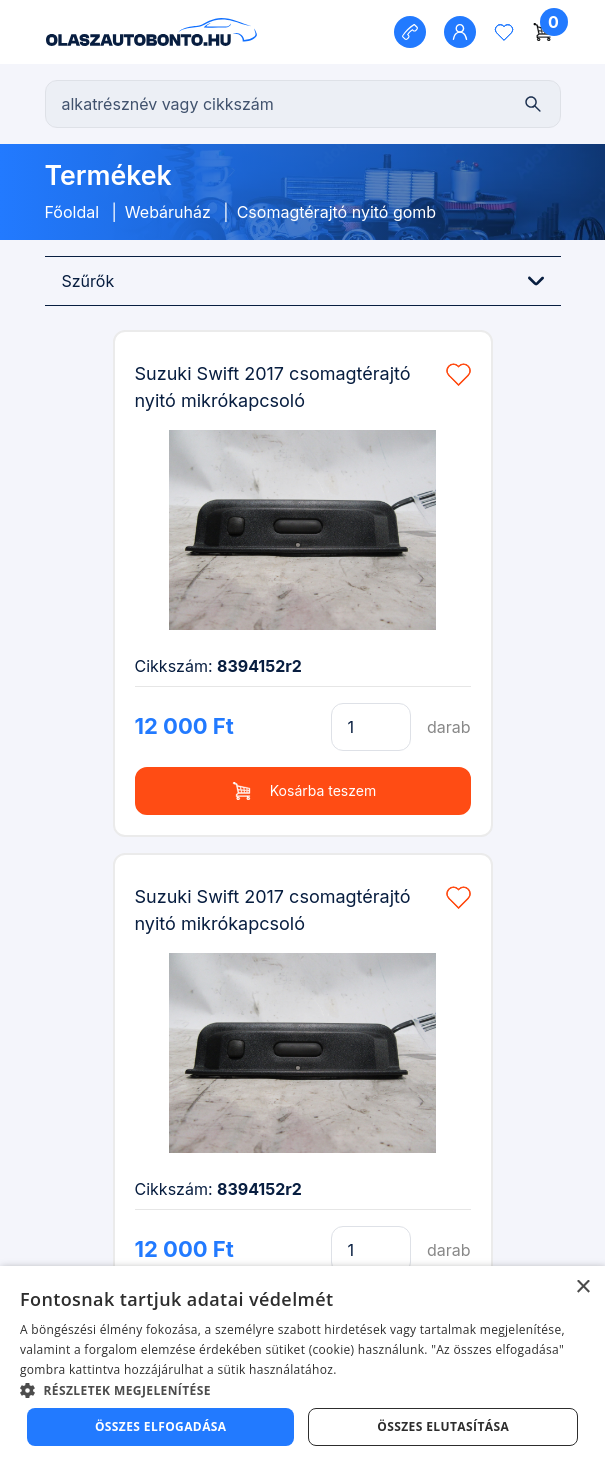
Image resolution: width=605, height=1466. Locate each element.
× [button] (582, 1287)
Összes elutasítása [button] (443, 1426)
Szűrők (303, 281)
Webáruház (168, 212)
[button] (302, 1390)
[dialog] (302, 1366)
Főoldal (72, 212)
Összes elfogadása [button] (161, 1426)
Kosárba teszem (302, 791)
